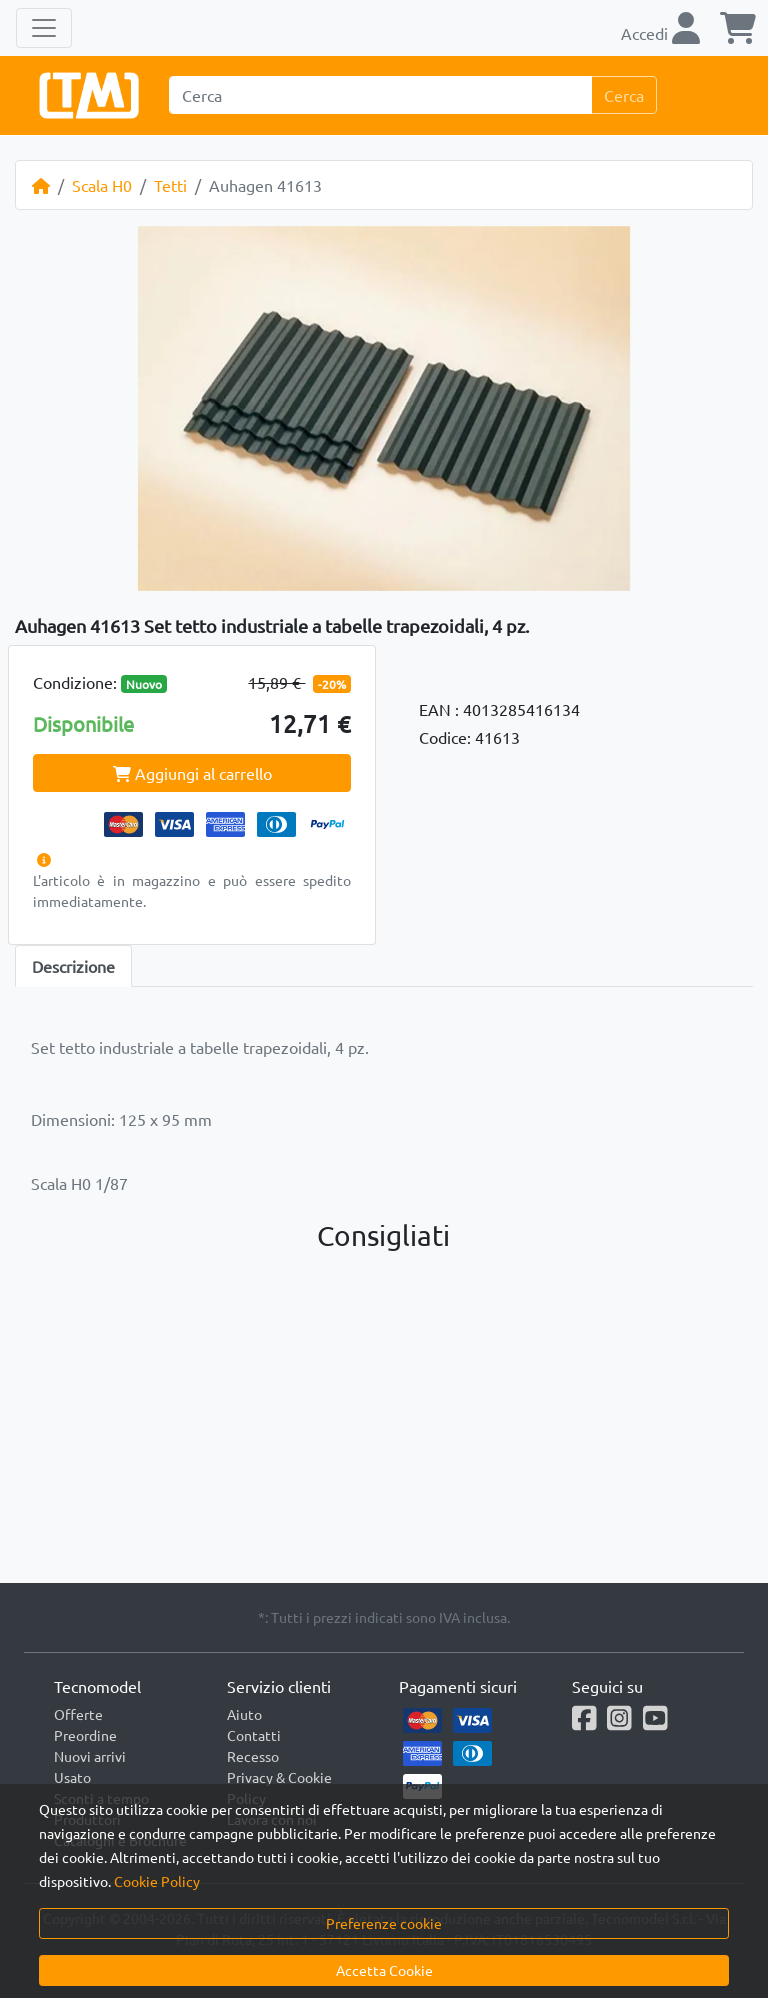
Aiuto (244, 1714)
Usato (72, 1777)
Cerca (624, 95)
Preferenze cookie (384, 1923)
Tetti (170, 185)
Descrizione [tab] (73, 966)
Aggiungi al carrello (192, 773)
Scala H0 (102, 185)
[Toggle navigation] (44, 28)
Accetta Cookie (384, 1970)
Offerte (78, 1714)
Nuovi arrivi (90, 1756)
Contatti (254, 1735)
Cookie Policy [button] (157, 1881)
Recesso (253, 1756)
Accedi (660, 33)
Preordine (85, 1735)
